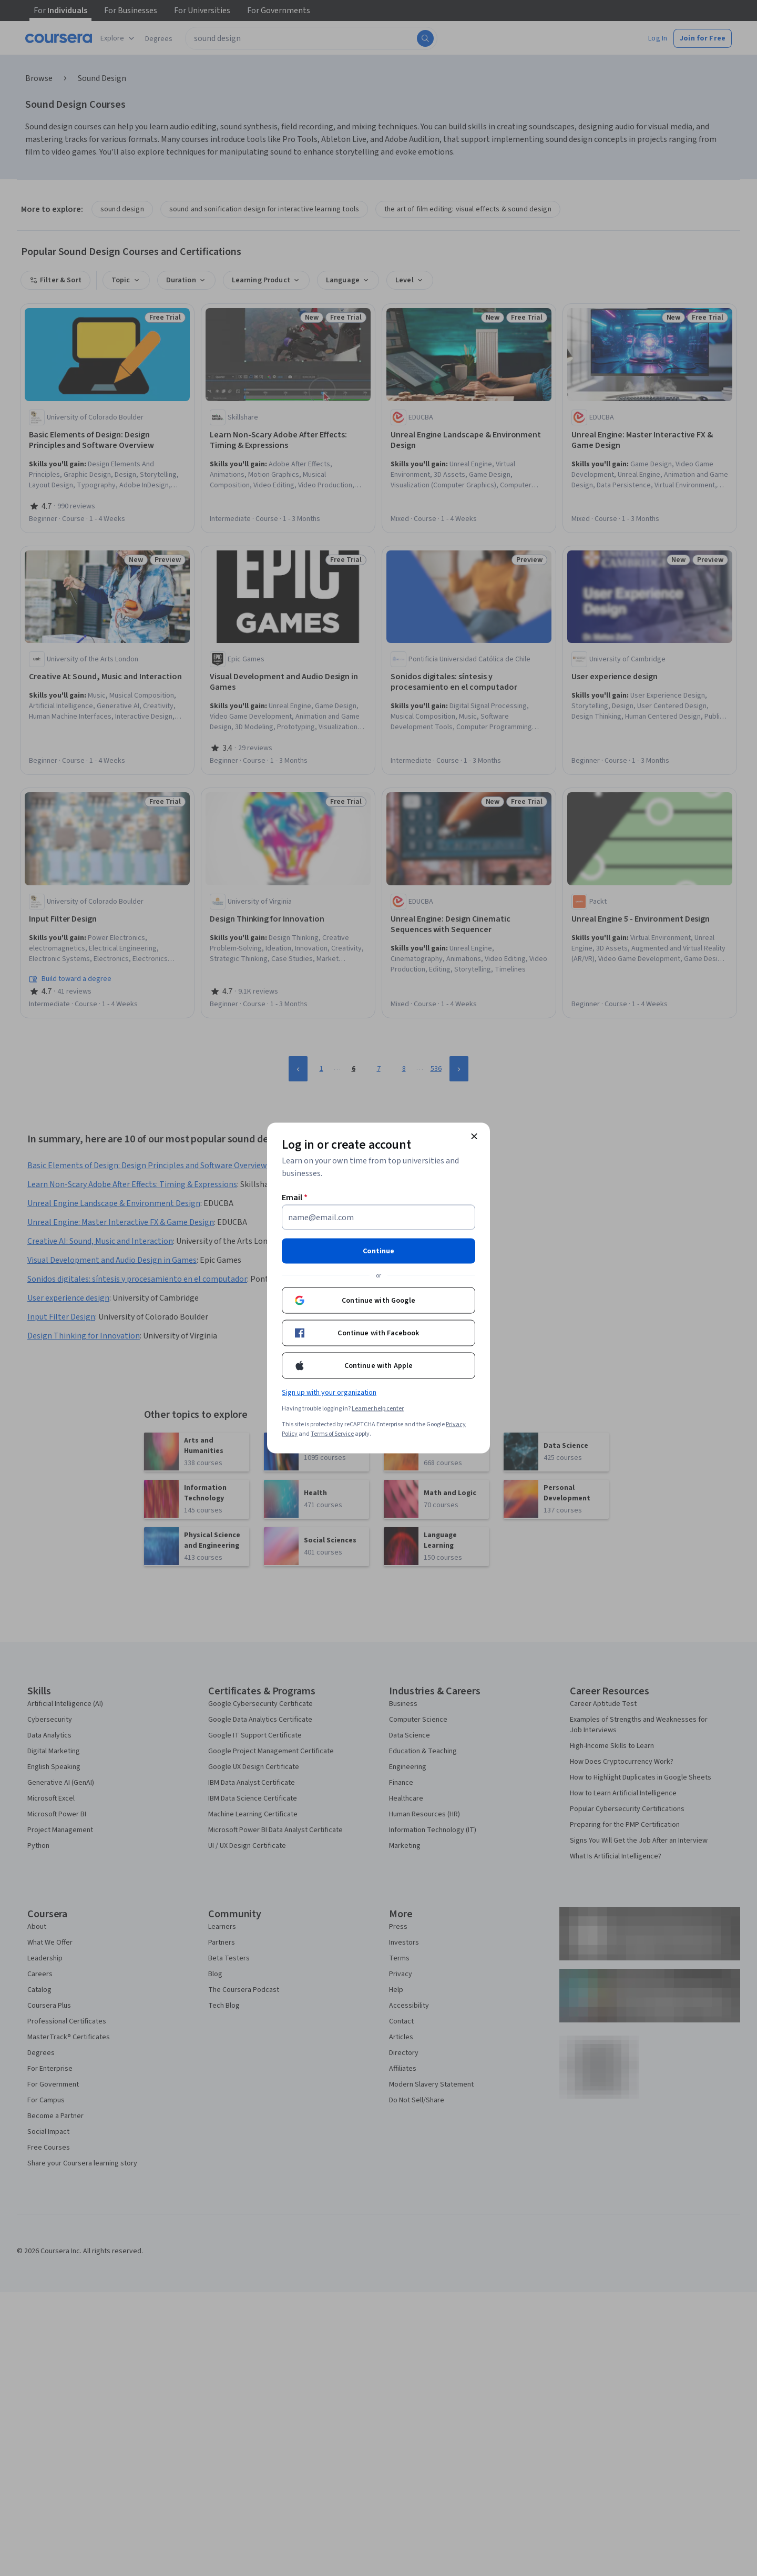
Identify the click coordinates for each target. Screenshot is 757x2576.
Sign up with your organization (329, 1392)
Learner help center (378, 1408)
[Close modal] (474, 1136)
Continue (378, 1251)
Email (295, 1197)
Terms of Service (332, 1433)
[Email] (378, 1217)
